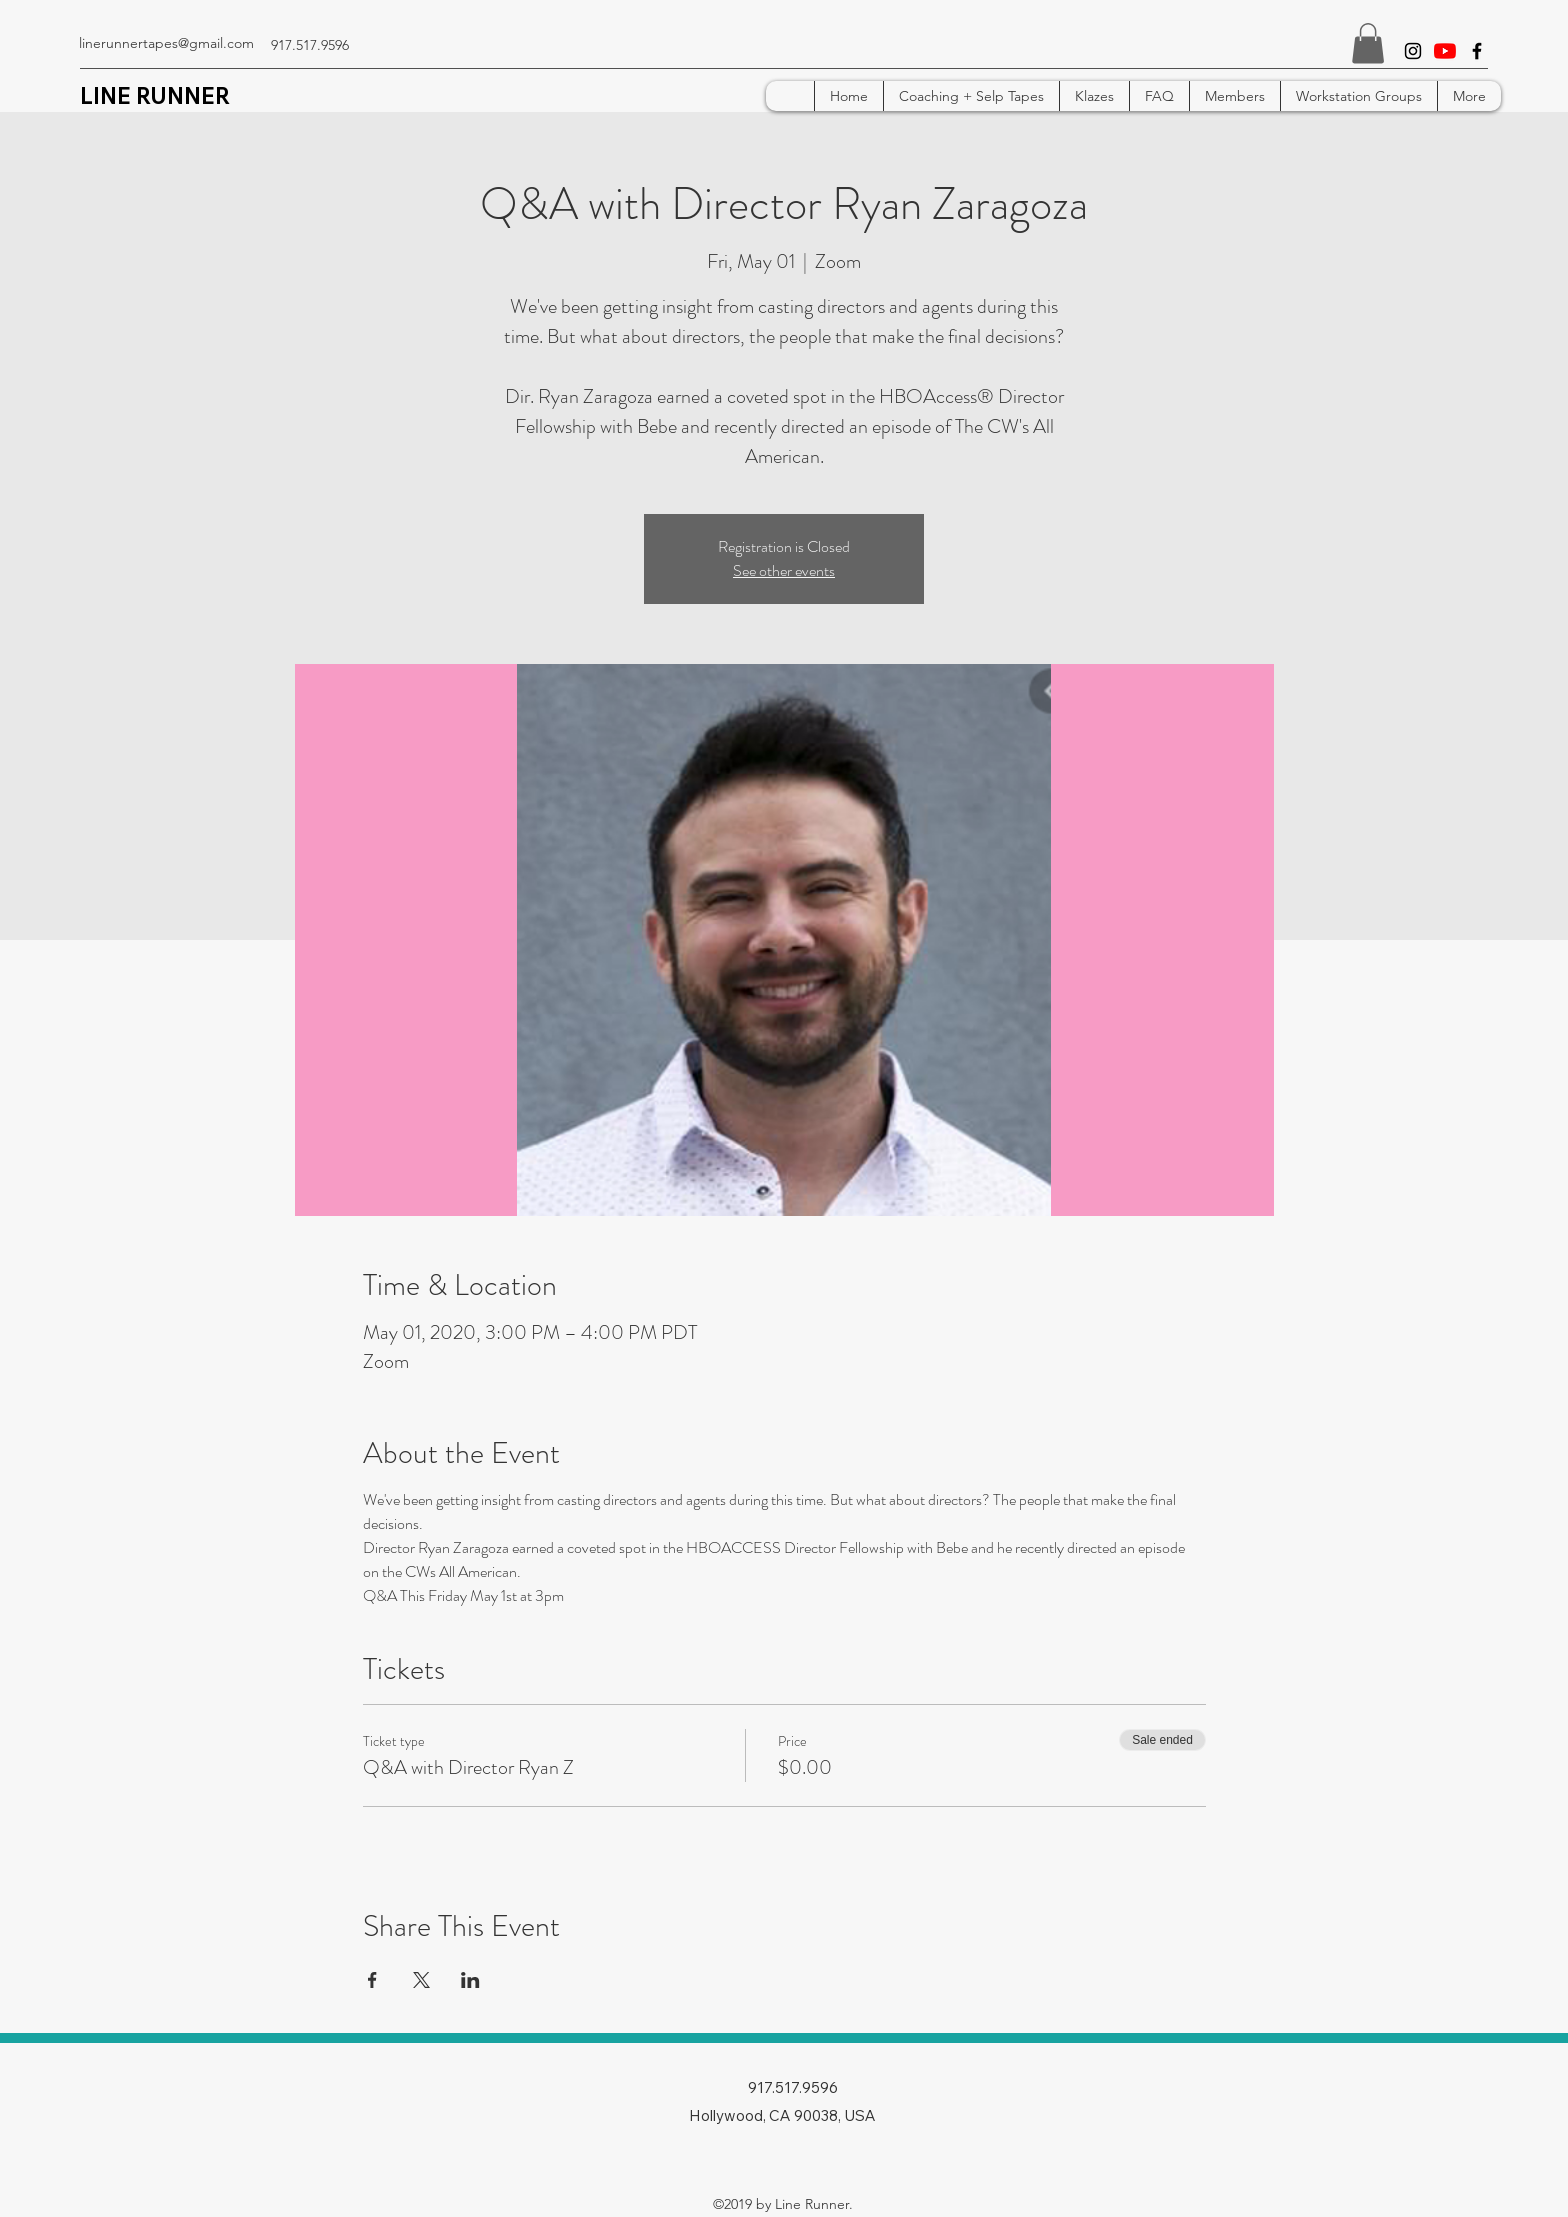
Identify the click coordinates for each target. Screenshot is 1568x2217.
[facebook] (1477, 51)
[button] (1368, 43)
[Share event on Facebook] (372, 1980)
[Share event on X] (421, 1980)
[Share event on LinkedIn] (470, 1980)
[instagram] (1413, 51)
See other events (784, 570)
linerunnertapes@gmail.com (166, 43)
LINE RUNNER (155, 96)
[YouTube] (1445, 51)
